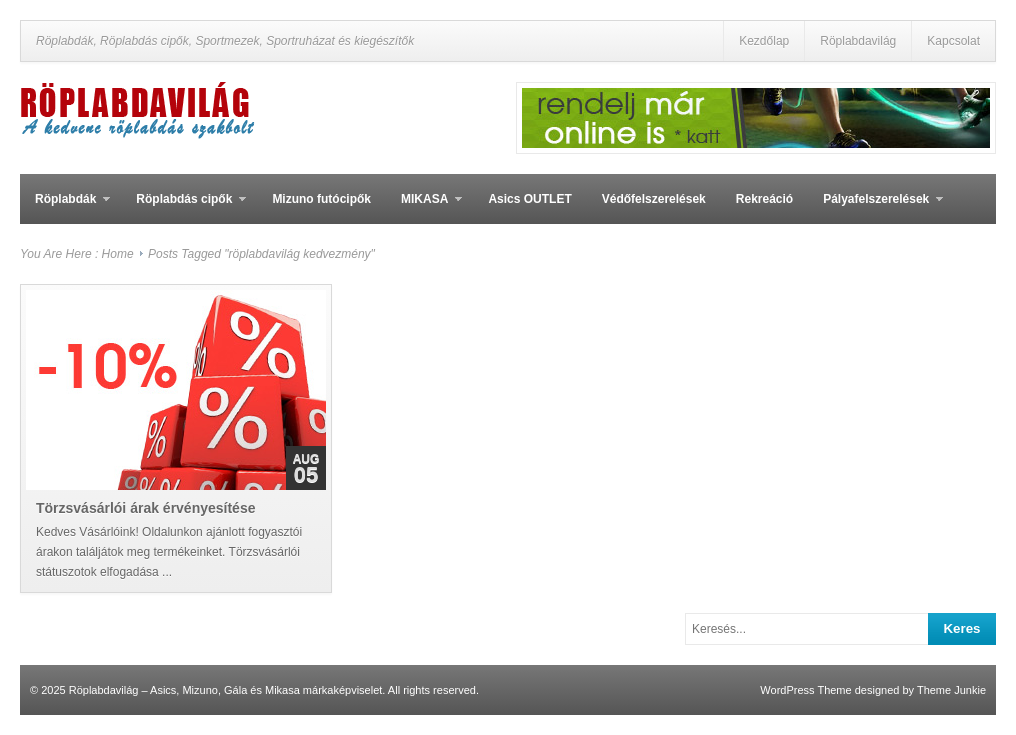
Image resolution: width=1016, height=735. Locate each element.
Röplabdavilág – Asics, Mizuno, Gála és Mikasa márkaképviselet (226, 690)
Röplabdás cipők (183, 208)
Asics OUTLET (529, 199)
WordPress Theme (805, 690)
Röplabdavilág (858, 41)
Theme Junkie (951, 690)
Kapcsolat (953, 41)
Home (118, 254)
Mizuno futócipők (321, 199)
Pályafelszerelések (875, 208)
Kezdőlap (764, 41)
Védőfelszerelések (654, 199)
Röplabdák (65, 208)
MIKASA (424, 208)
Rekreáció (764, 199)
